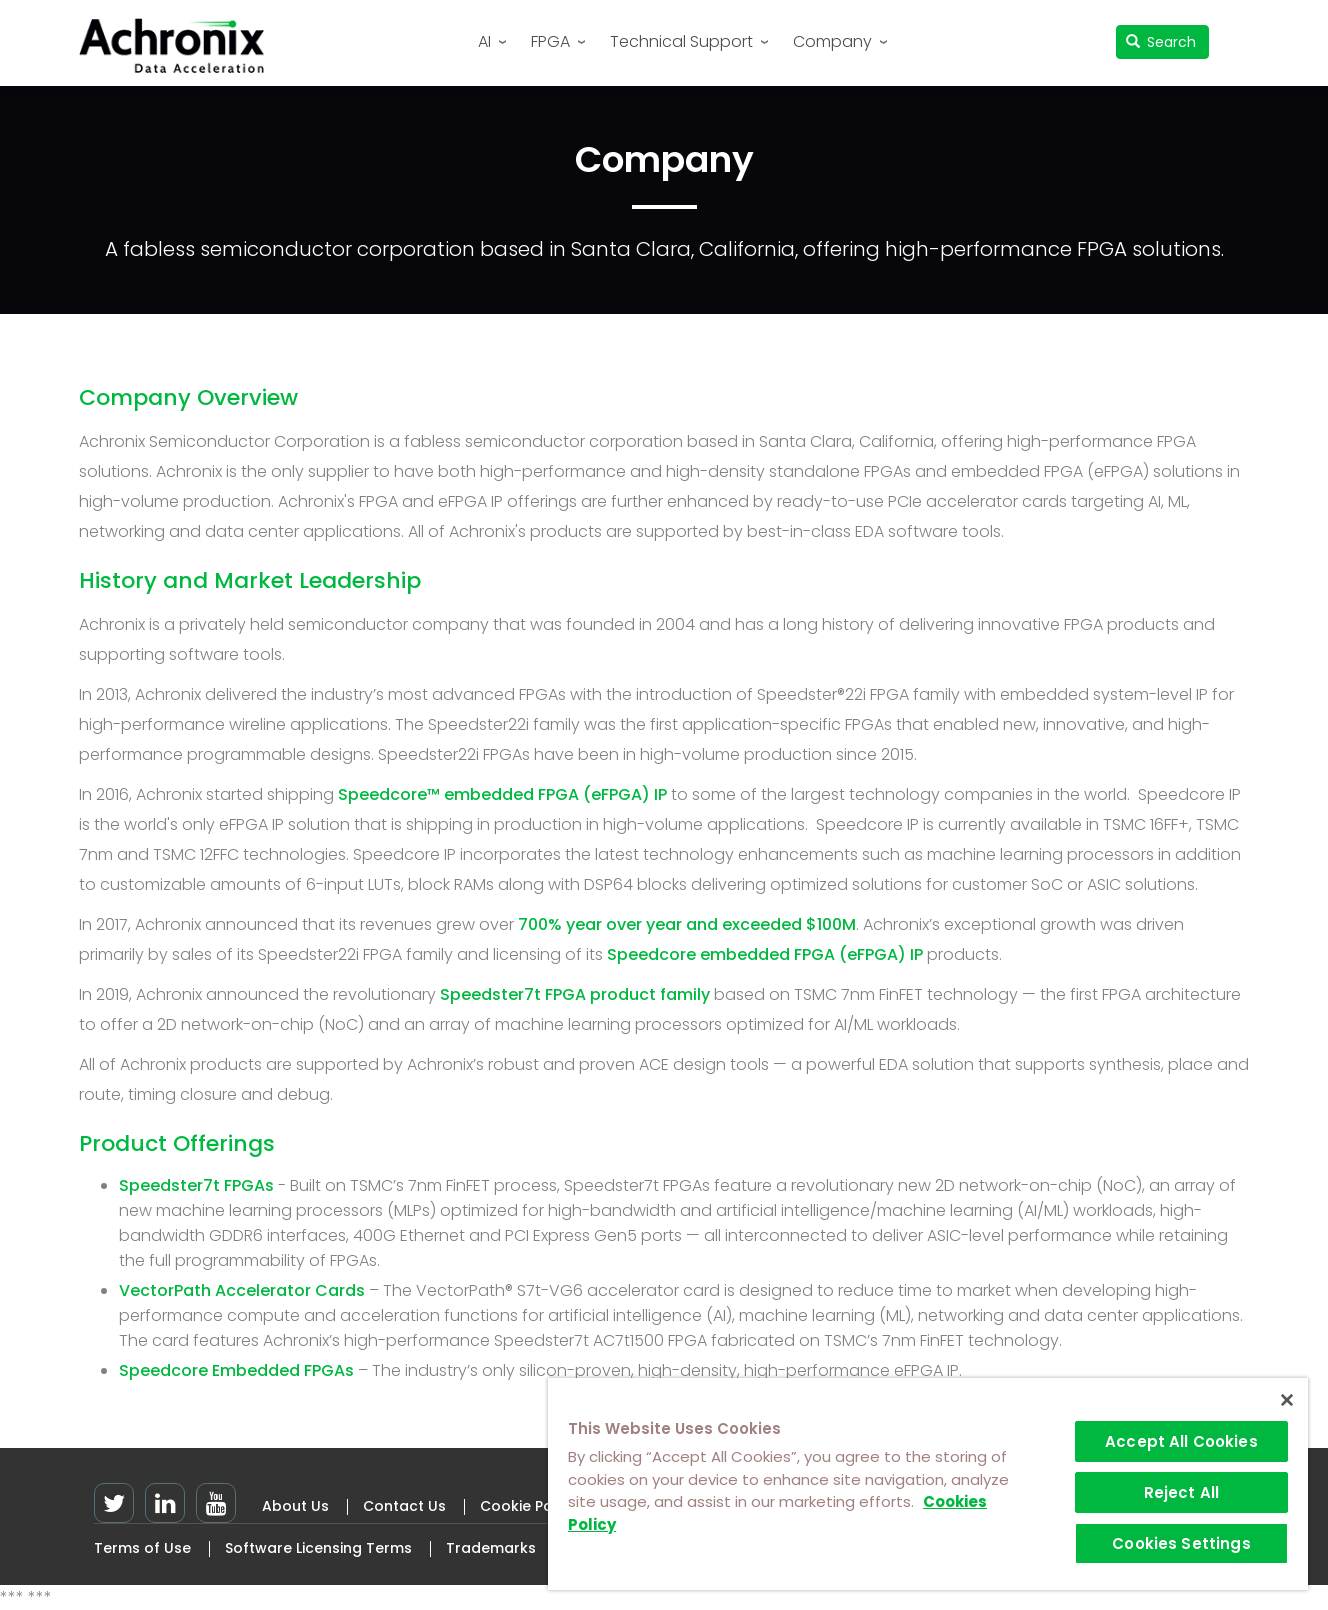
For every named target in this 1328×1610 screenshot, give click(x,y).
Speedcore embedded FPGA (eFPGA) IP (765, 954)
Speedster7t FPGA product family (575, 994)
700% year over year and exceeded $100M (687, 924)
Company (832, 41)
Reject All (1182, 1492)
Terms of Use (142, 1548)
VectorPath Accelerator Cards (242, 1290)
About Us (295, 1506)
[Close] (1287, 1400)
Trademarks (491, 1548)
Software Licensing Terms (318, 1548)
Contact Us (404, 1506)
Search (1161, 42)
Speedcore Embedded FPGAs (238, 1370)
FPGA (550, 41)
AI (484, 41)
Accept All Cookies (1181, 1441)
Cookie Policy (528, 1506)
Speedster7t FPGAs (196, 1185)
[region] (928, 1484)
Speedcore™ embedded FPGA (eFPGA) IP (502, 794)
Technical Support (681, 41)
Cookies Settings (1181, 1543)
